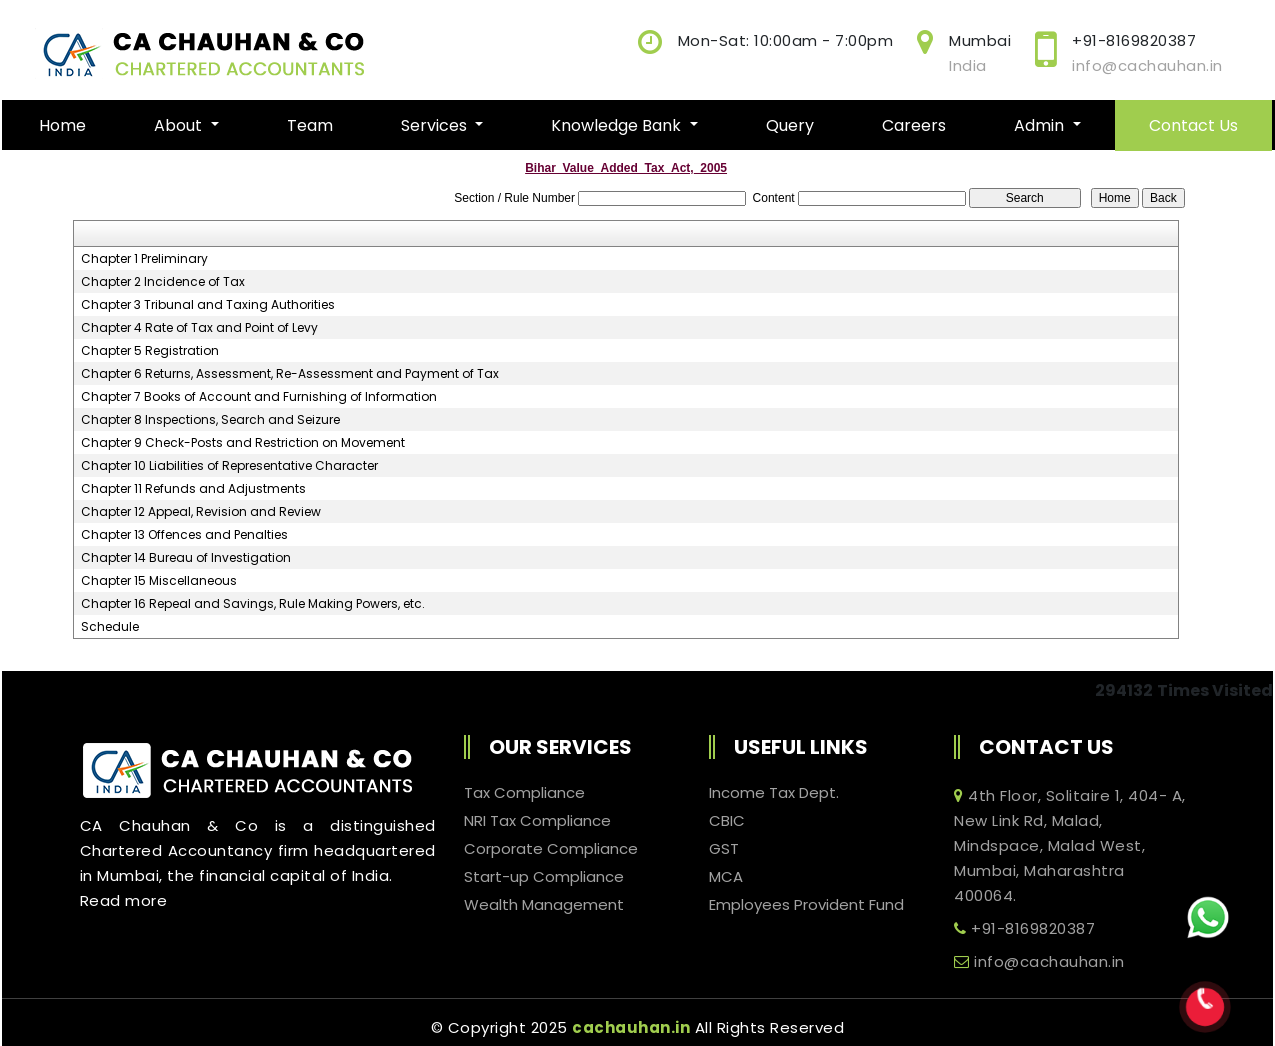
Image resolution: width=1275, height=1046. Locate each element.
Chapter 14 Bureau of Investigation (186, 558)
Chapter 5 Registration (150, 351)
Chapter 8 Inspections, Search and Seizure (210, 420)
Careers (914, 125)
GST (724, 849)
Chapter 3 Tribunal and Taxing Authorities (208, 305)
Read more (124, 900)
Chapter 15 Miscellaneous (159, 581)
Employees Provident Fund (806, 905)
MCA (726, 877)
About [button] (180, 125)
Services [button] (436, 125)
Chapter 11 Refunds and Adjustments (193, 489)
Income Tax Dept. (774, 793)
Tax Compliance (524, 793)
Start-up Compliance (544, 877)
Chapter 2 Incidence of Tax (163, 282)
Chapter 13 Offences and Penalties (184, 535)
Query (790, 125)
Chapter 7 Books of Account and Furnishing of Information (259, 397)
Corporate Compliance (551, 849)
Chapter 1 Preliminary (144, 259)
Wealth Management (544, 905)
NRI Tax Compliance (537, 821)
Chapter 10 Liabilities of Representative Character (229, 466)
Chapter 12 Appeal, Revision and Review (201, 512)
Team (310, 125)
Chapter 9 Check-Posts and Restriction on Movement (243, 443)
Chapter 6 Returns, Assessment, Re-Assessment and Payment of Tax (290, 374)
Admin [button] (1041, 125)
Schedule (110, 627)
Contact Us (1193, 125)
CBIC (727, 821)
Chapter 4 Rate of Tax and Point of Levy (199, 328)
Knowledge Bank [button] (618, 125)
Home (62, 125)
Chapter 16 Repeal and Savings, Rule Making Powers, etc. (253, 604)
